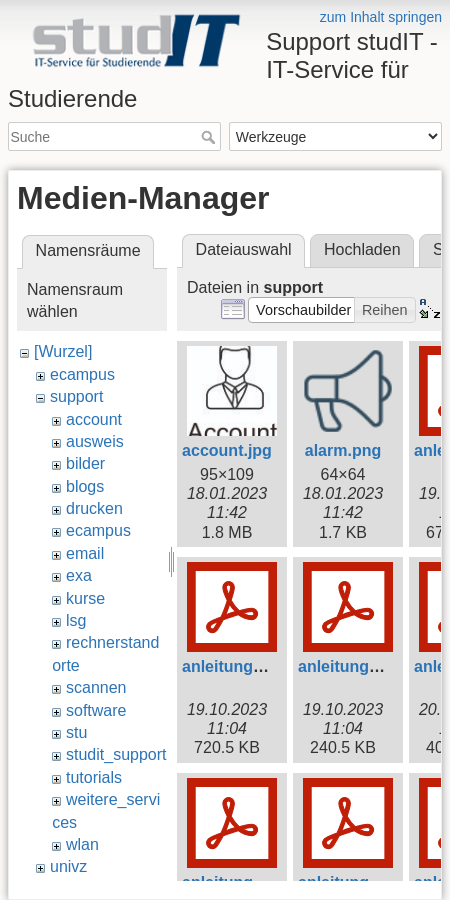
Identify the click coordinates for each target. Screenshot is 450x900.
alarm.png (343, 450)
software (96, 710)
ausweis (95, 441)
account (94, 419)
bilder (85, 463)
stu (76, 732)
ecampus (82, 374)
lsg (76, 620)
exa (79, 575)
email (85, 553)
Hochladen (362, 249)
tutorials (94, 777)
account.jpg (227, 450)
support (76, 396)
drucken (94, 508)
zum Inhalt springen (381, 17)
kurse (85, 598)
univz (68, 866)
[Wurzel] (63, 351)
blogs (85, 486)
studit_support (116, 754)
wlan (82, 844)
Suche (210, 137)
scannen (96, 687)
